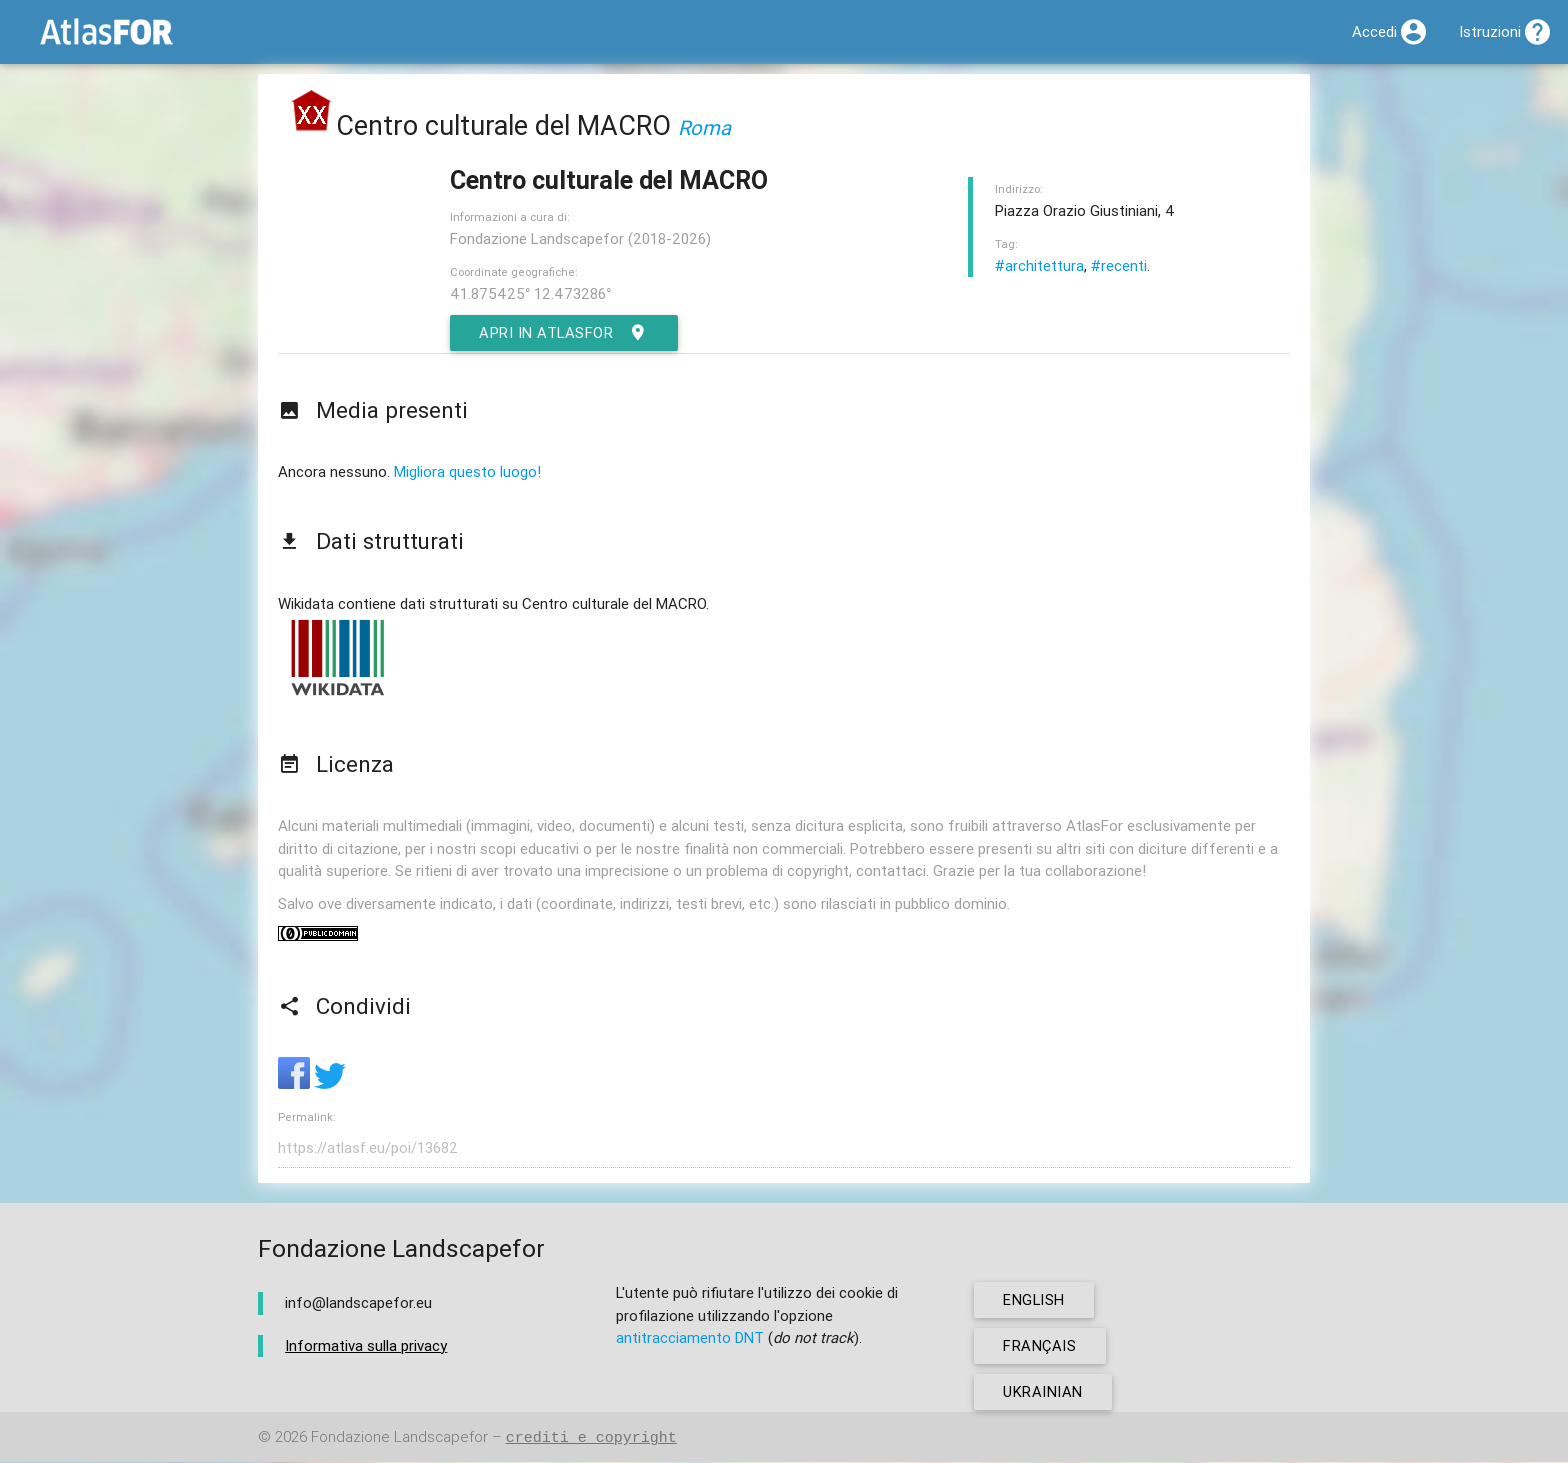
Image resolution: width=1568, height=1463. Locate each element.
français (1040, 1346)
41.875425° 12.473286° (530, 293)
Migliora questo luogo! (467, 471)
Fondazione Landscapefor (399, 1438)
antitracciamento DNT (690, 1338)
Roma (704, 127)
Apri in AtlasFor (565, 333)
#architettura (1039, 265)
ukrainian (1044, 1392)
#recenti (1119, 265)
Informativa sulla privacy (366, 1346)
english (1035, 1300)
